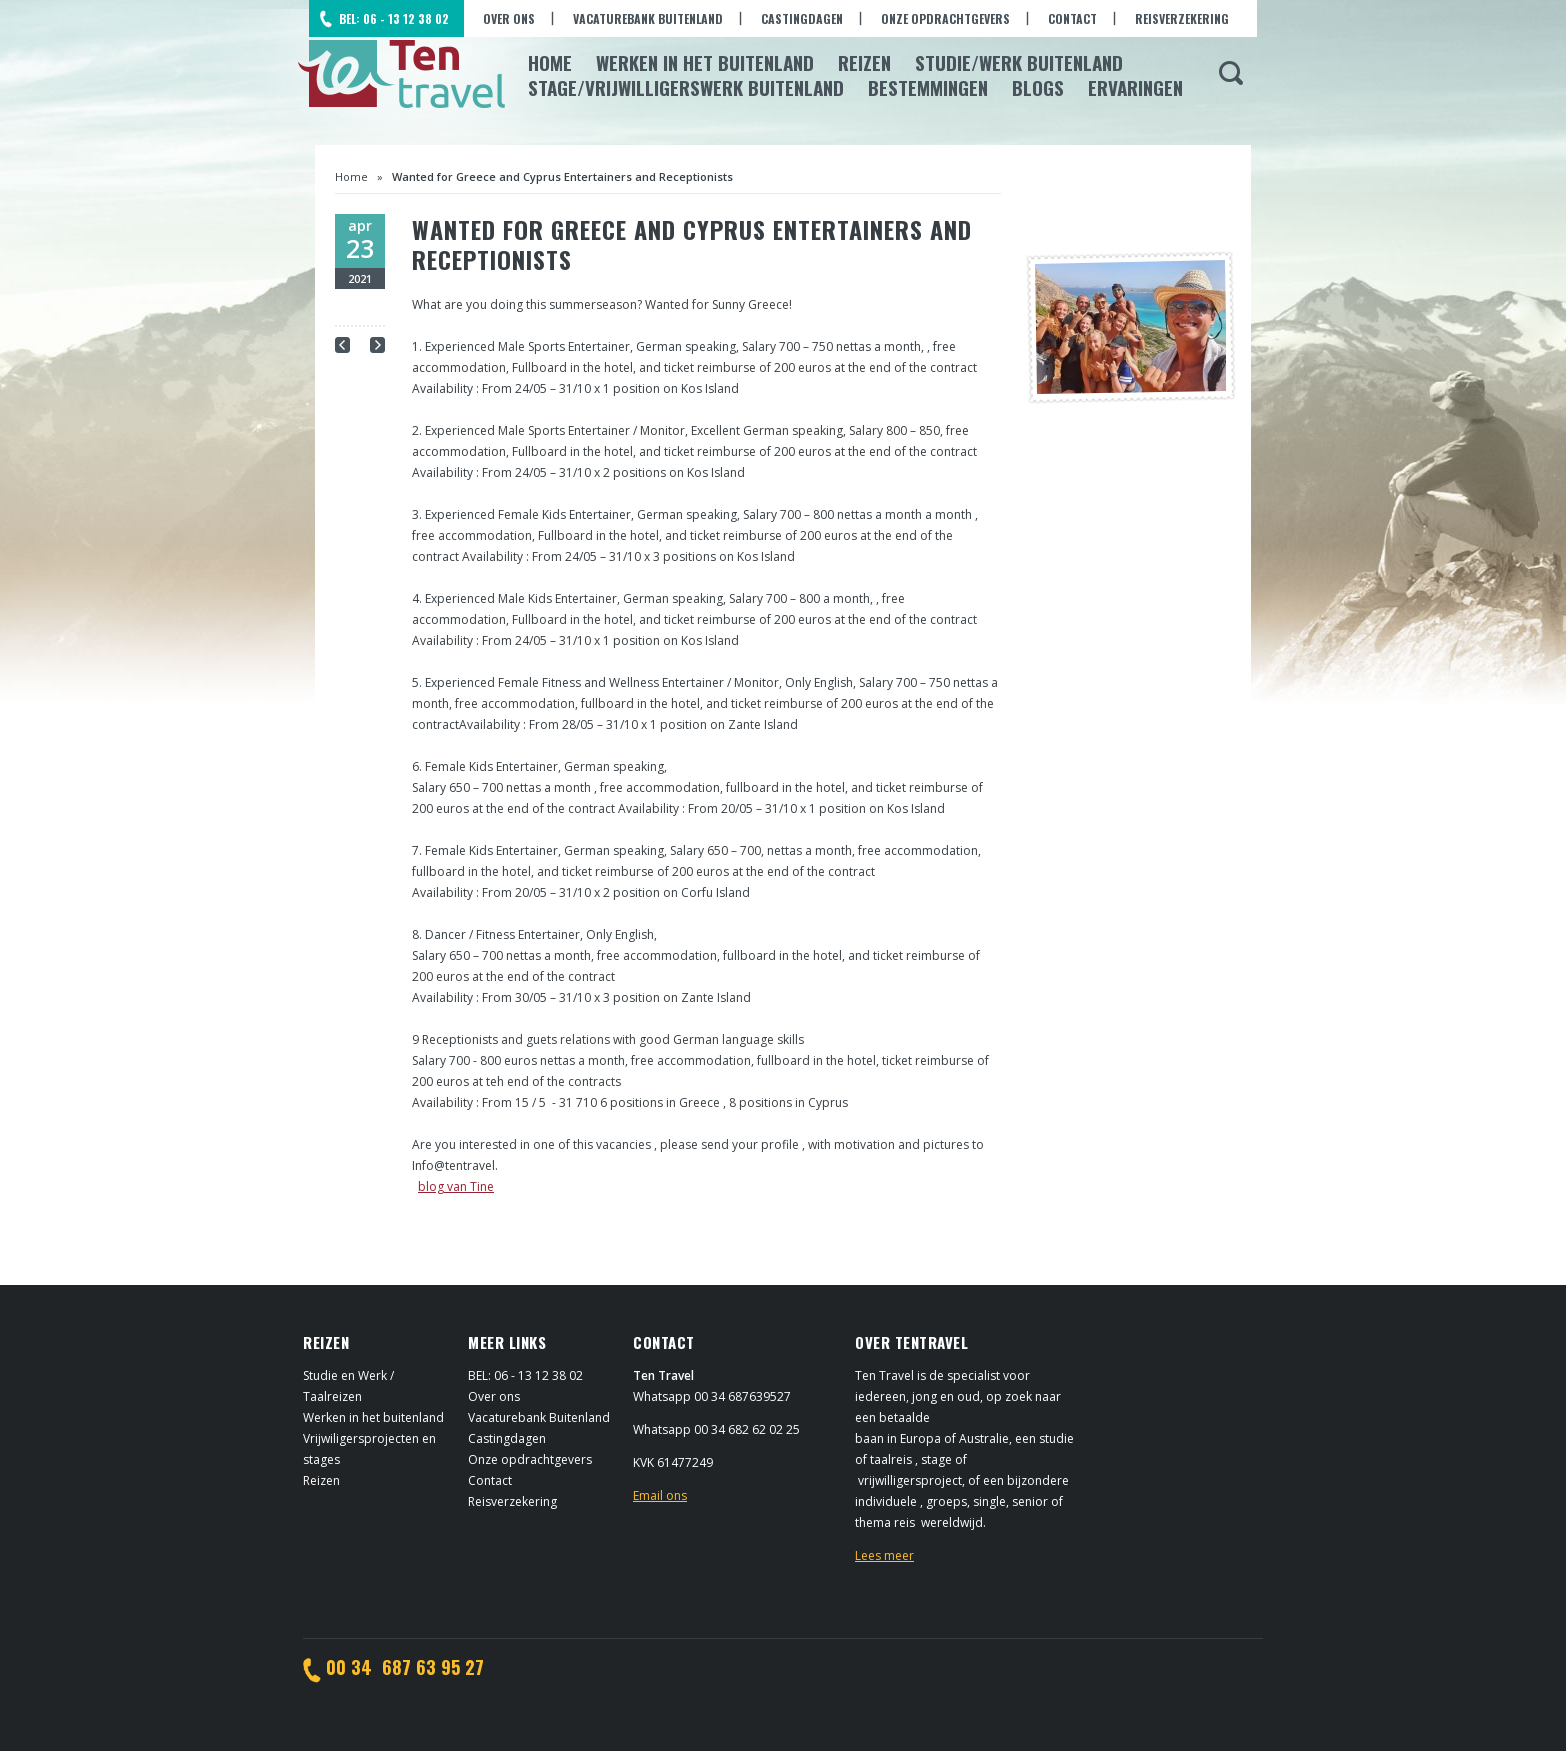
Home (550, 62)
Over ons (509, 18)
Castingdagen (802, 18)
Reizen (864, 62)
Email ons (660, 1495)
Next (377, 345)
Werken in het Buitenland (705, 62)
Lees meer (884, 1555)
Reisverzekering (1182, 18)
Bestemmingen (928, 87)
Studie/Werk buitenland (1019, 62)
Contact (1072, 18)
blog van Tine (456, 1186)
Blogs (1038, 87)
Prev (342, 345)
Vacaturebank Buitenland (648, 18)
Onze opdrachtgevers (945, 18)
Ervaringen (1135, 87)
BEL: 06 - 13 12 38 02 (394, 18)
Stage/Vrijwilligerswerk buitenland (686, 87)
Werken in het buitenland (373, 1417)
